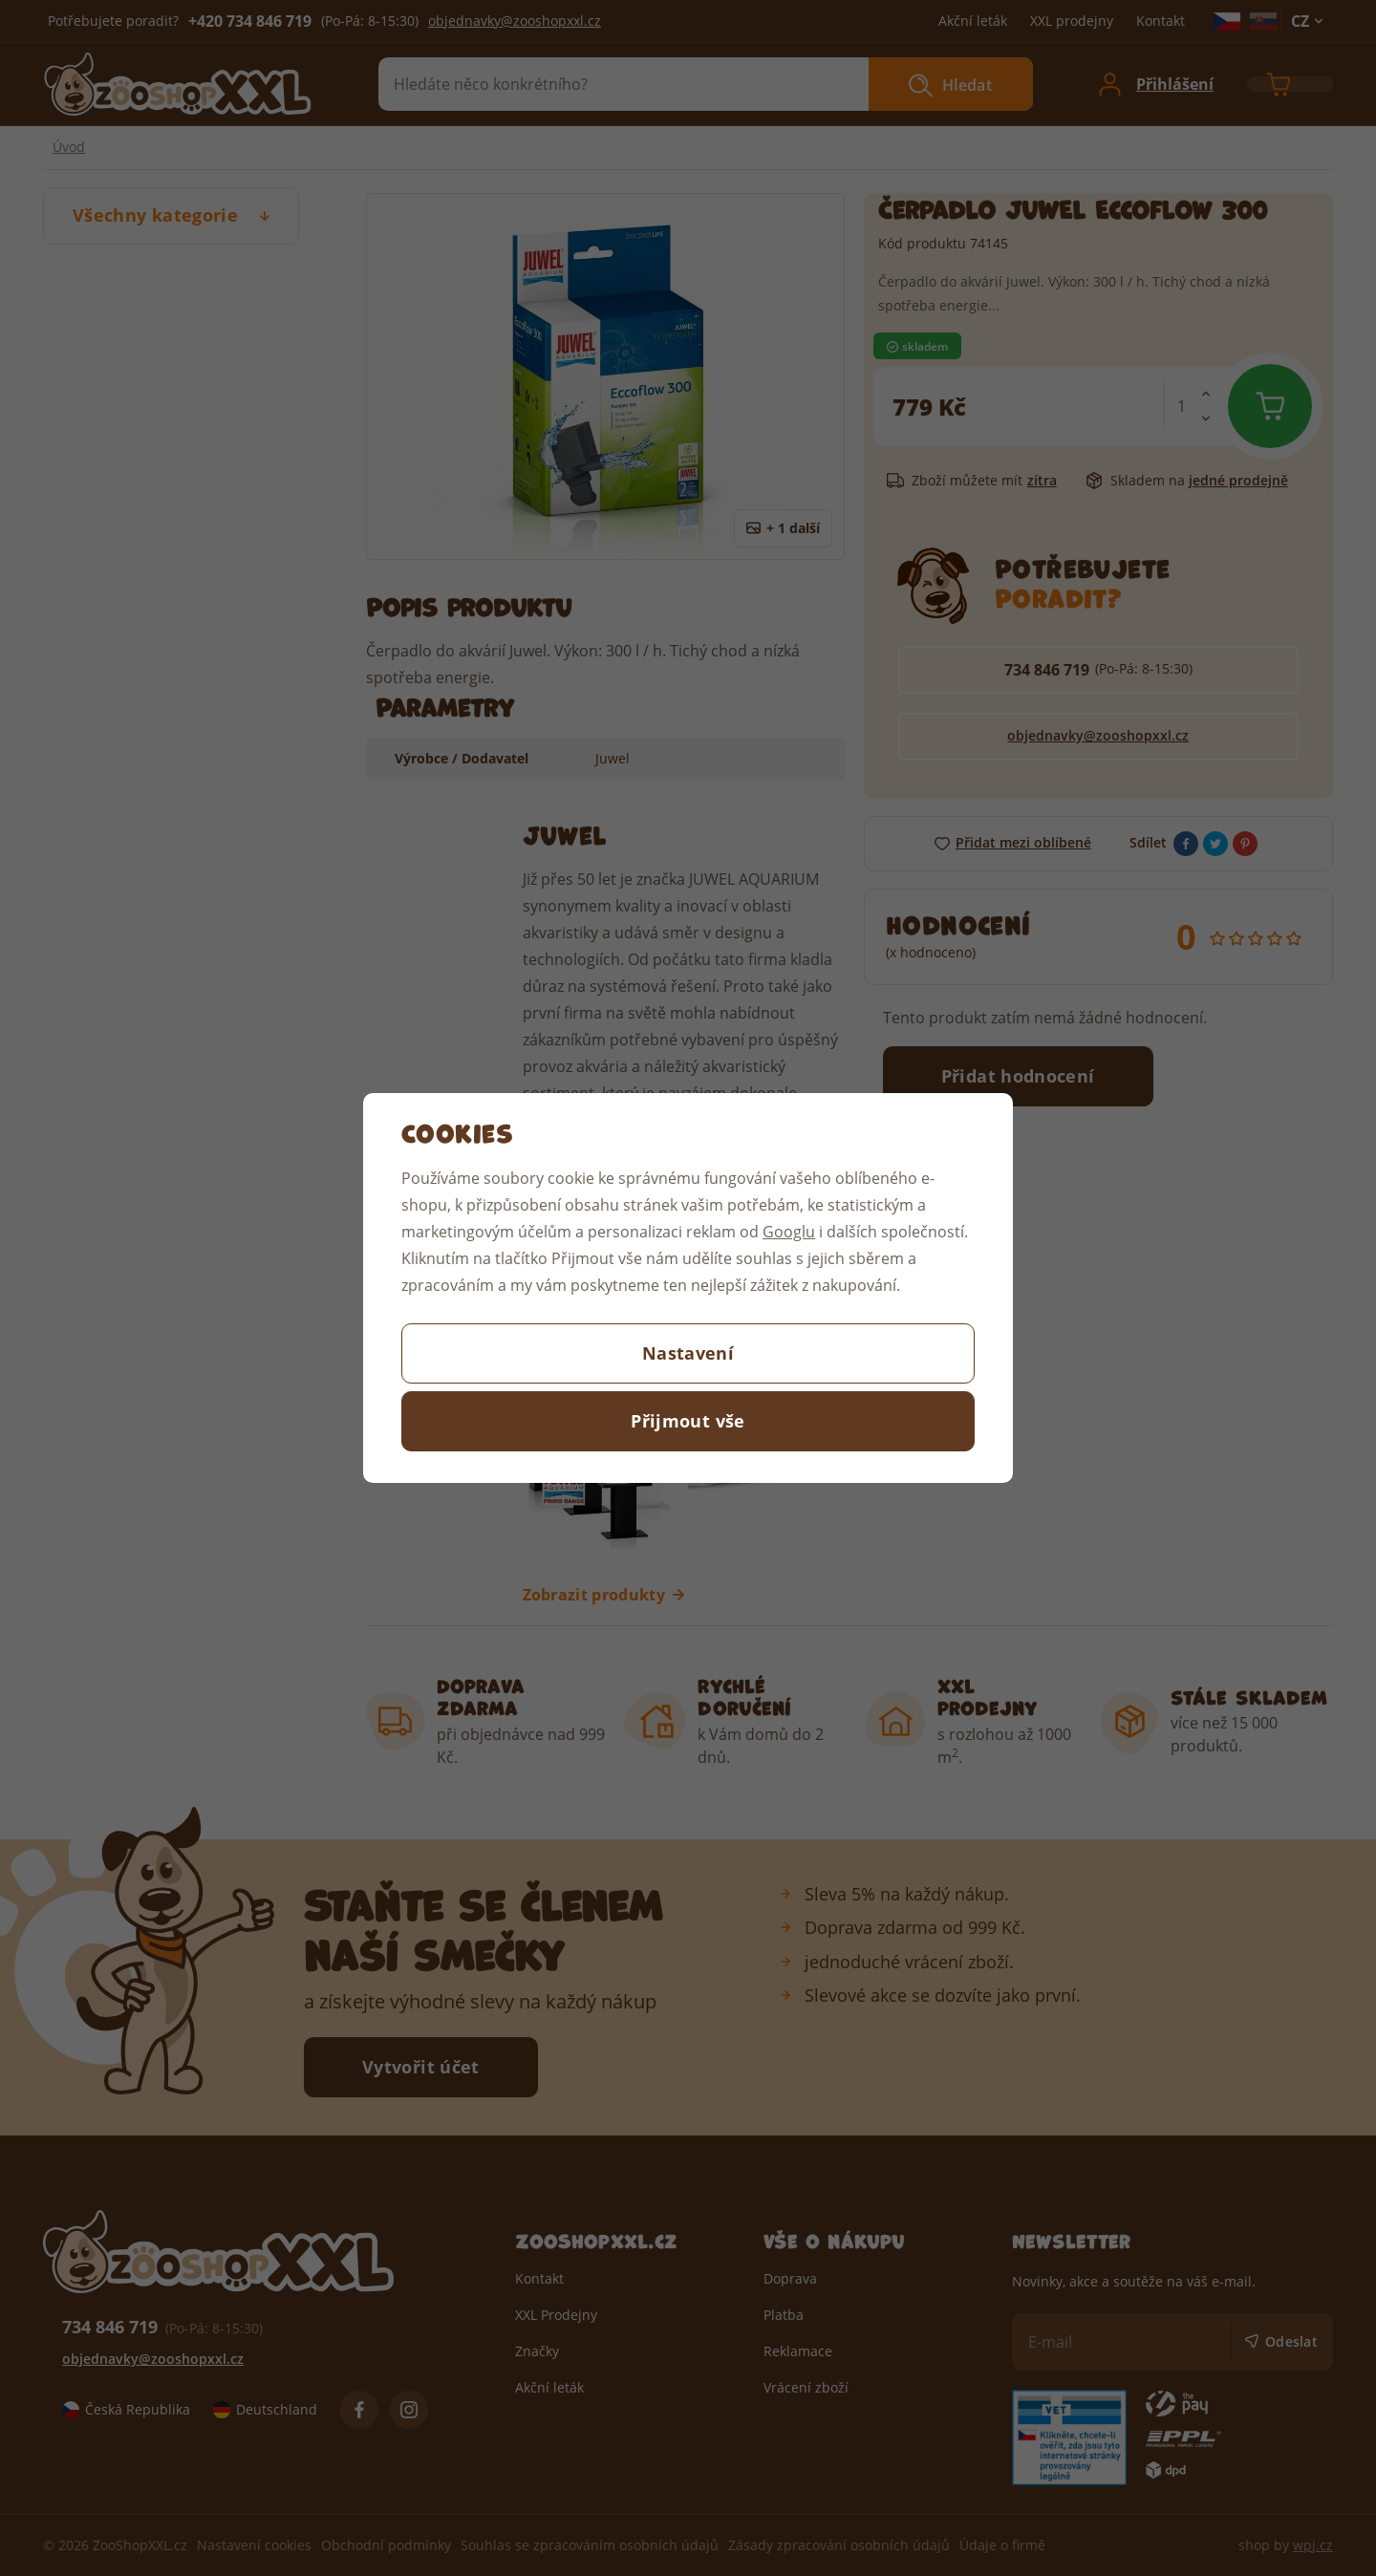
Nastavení (688, 1353)
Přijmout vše (687, 1420)
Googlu (789, 1231)
